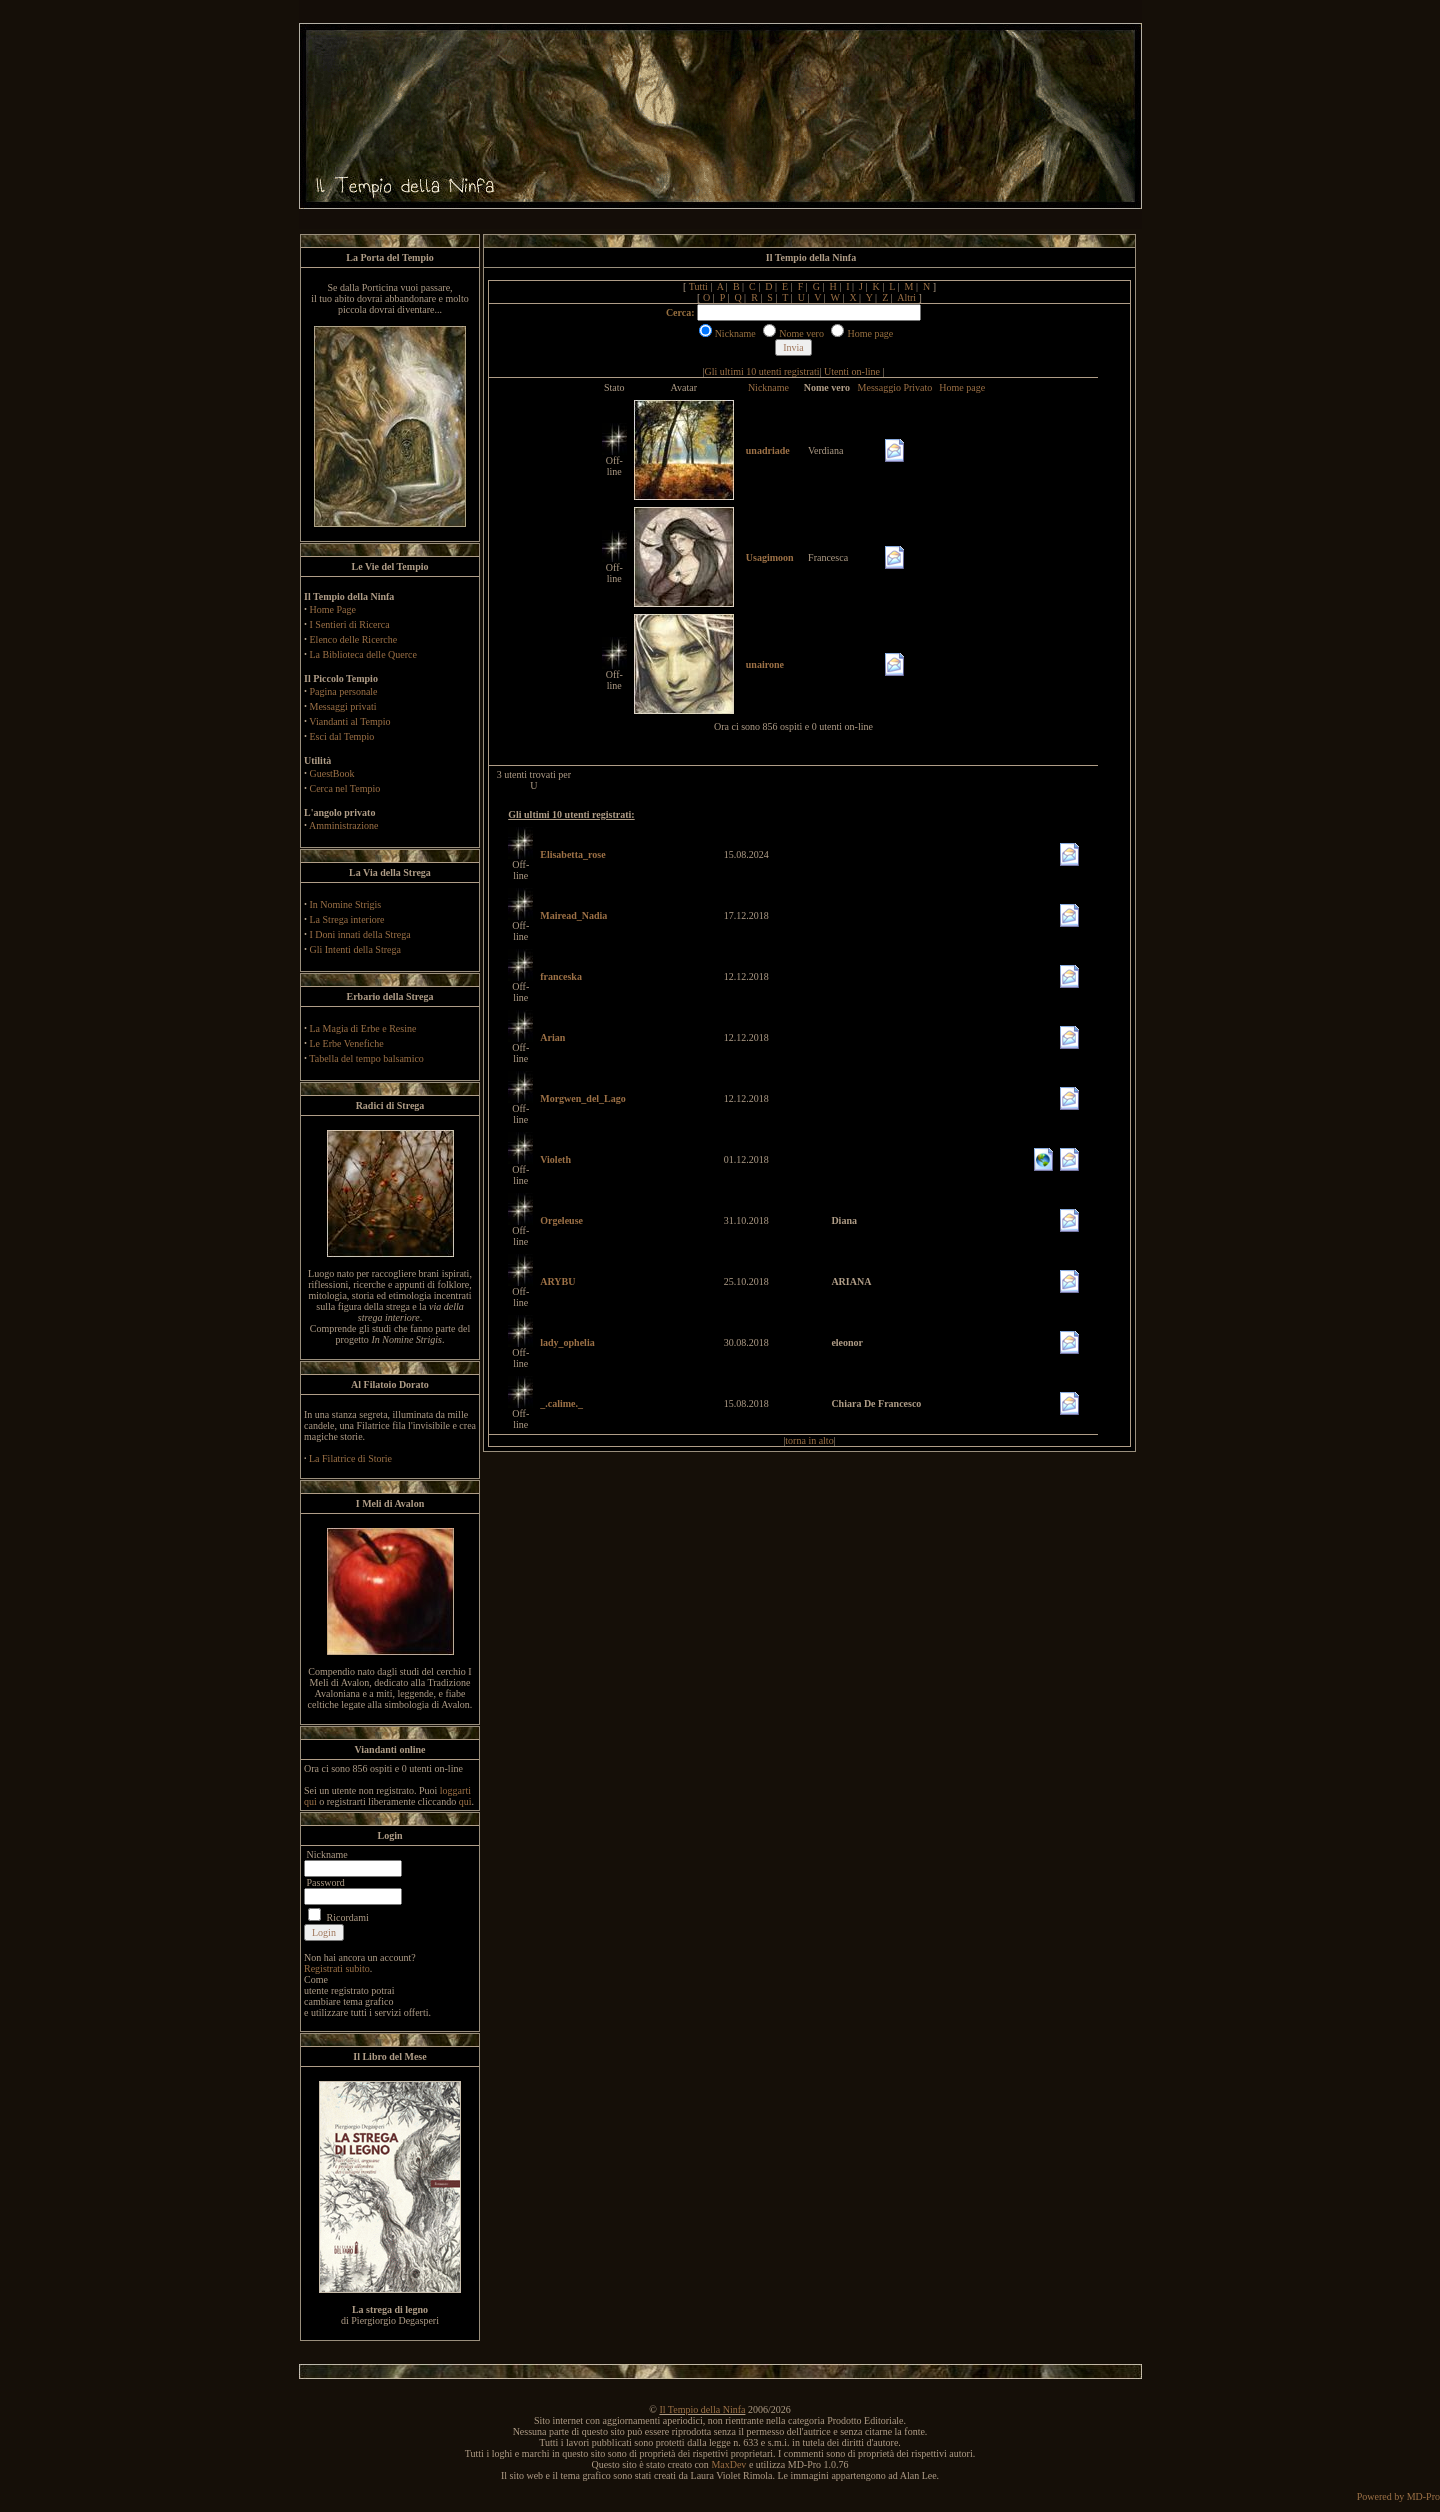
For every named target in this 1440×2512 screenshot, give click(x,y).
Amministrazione (343, 825)
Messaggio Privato (895, 387)
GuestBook (332, 773)
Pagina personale (344, 691)
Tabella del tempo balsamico (366, 1058)
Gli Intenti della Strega (355, 949)
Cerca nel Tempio (345, 788)
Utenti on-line (852, 371)
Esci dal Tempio (342, 736)
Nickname (768, 387)
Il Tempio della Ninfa (702, 2409)
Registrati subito (337, 1968)
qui (465, 1801)
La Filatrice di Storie (350, 1458)
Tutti (698, 286)
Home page (962, 387)
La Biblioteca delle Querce (363, 654)
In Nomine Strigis (346, 904)
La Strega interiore (347, 919)
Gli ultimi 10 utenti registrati (762, 371)
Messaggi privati (343, 706)
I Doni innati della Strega (360, 934)
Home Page (333, 609)
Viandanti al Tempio (349, 721)
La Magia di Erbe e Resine (363, 1028)
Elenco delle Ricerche (354, 639)
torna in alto (809, 1440)
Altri (906, 297)
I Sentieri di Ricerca (350, 624)
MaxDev (728, 2464)
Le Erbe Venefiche (347, 1043)
